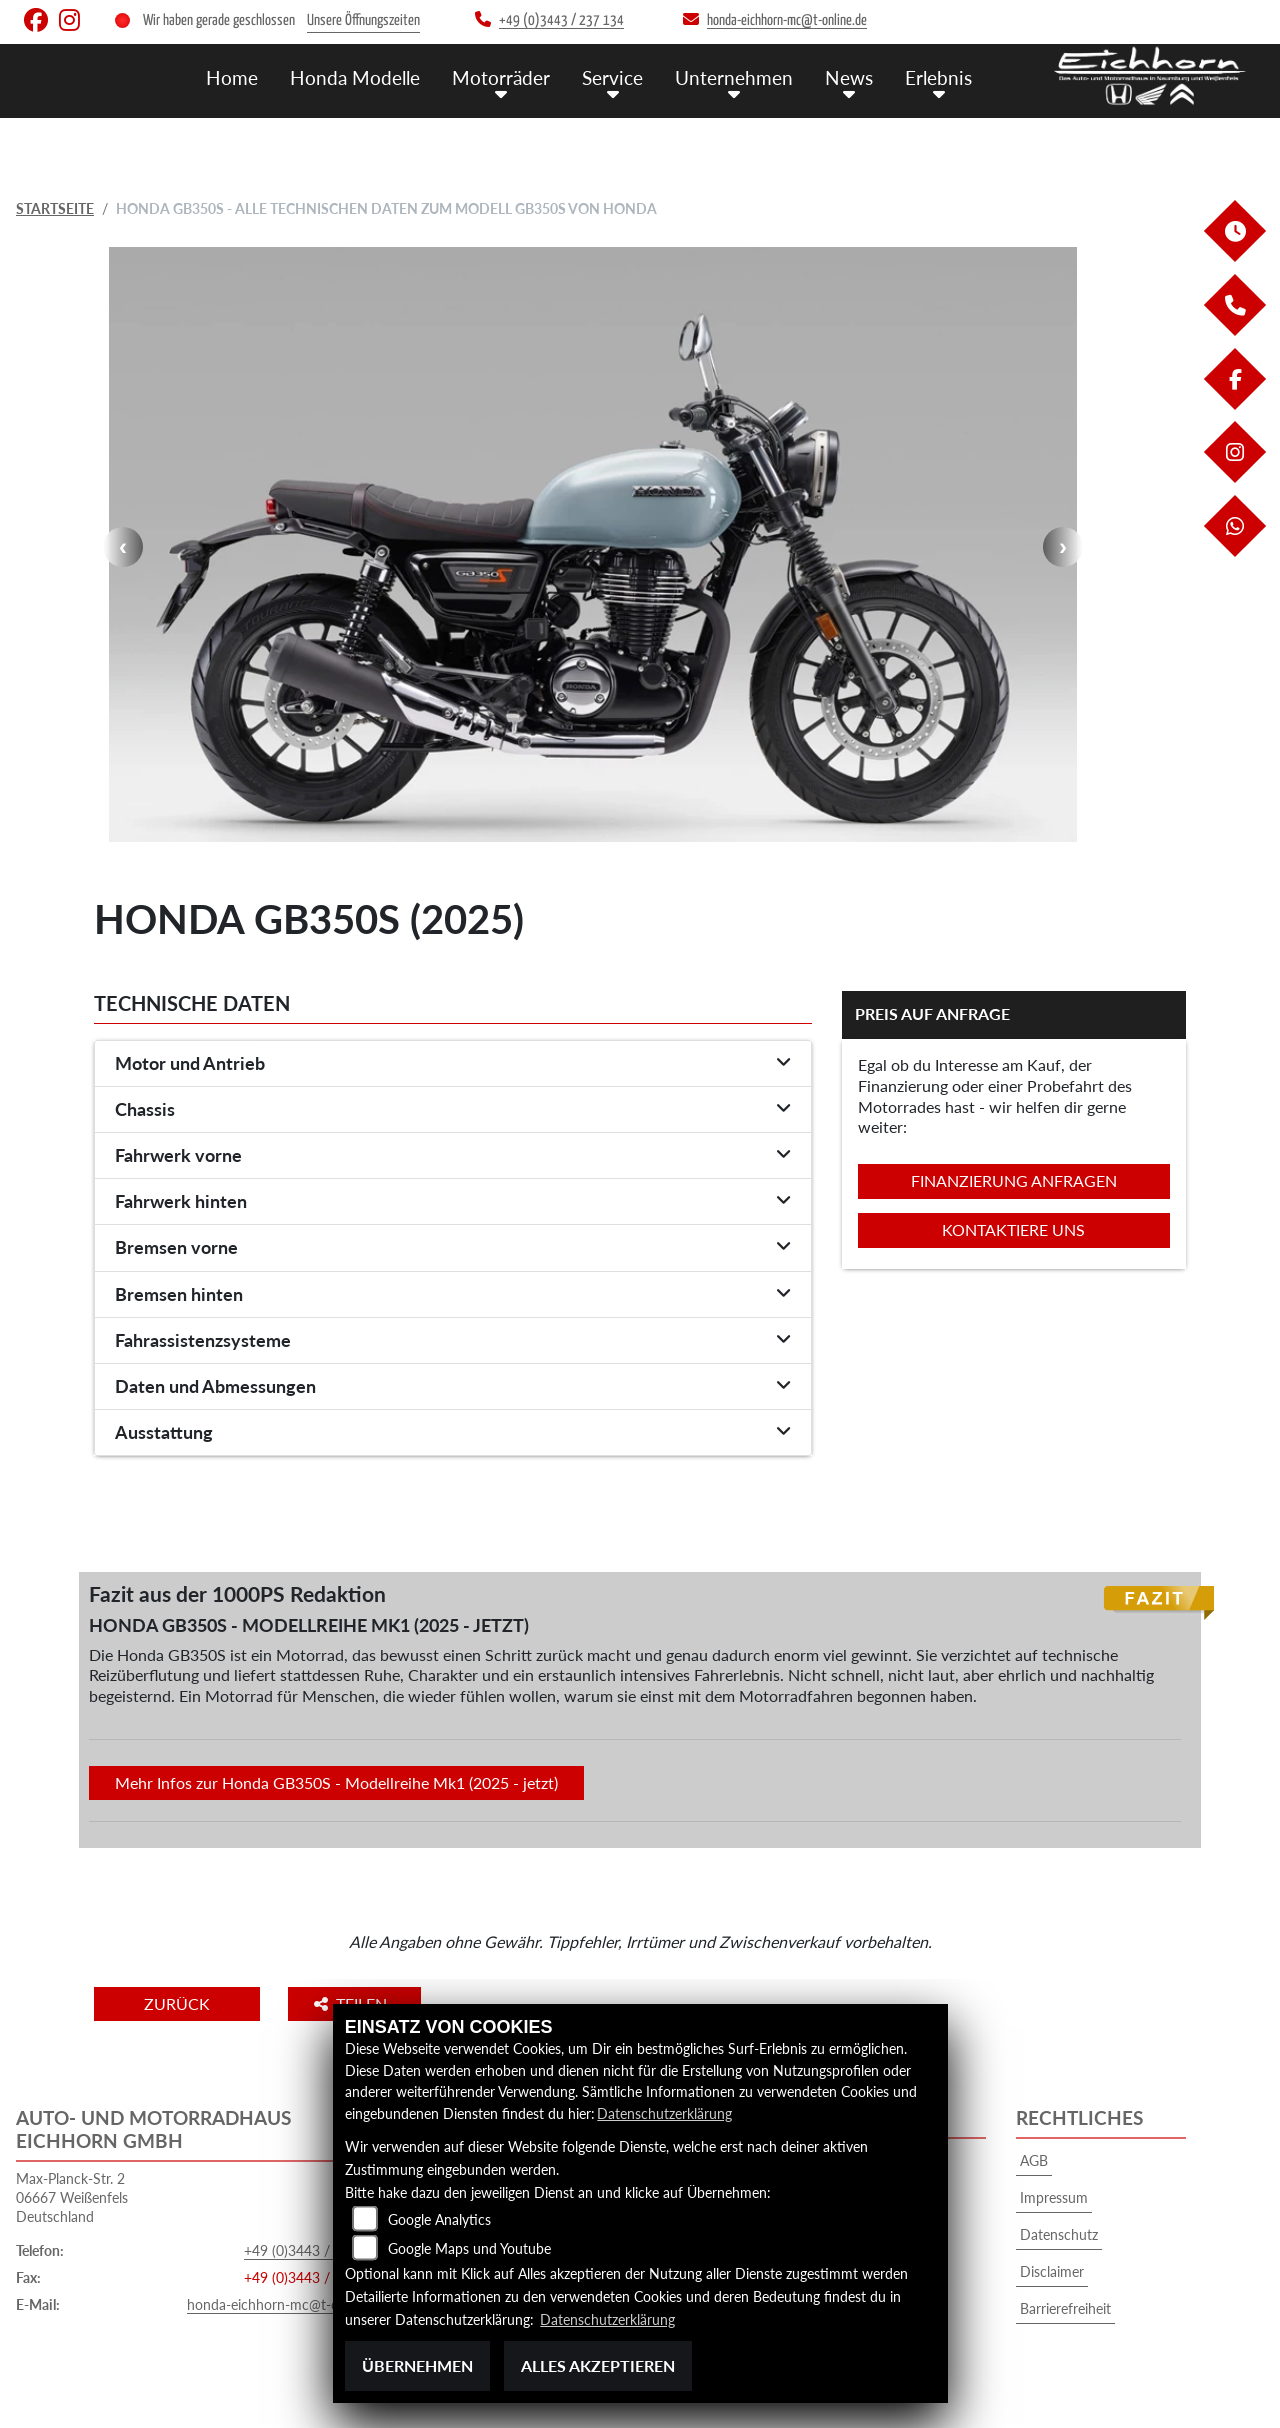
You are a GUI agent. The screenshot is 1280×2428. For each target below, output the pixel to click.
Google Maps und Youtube (469, 2248)
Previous (123, 547)
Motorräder (501, 77)
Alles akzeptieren (598, 2365)
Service (612, 77)
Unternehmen (734, 77)
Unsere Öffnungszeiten (363, 20)
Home (232, 77)
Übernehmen (417, 2365)
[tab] (453, 1064)
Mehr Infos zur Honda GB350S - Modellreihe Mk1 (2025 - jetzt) (336, 1782)
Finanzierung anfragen (1014, 1180)
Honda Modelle (355, 77)
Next (1063, 547)
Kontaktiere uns (1013, 1229)
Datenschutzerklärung (664, 2113)
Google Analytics (439, 2219)
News (849, 77)
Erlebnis (938, 77)
